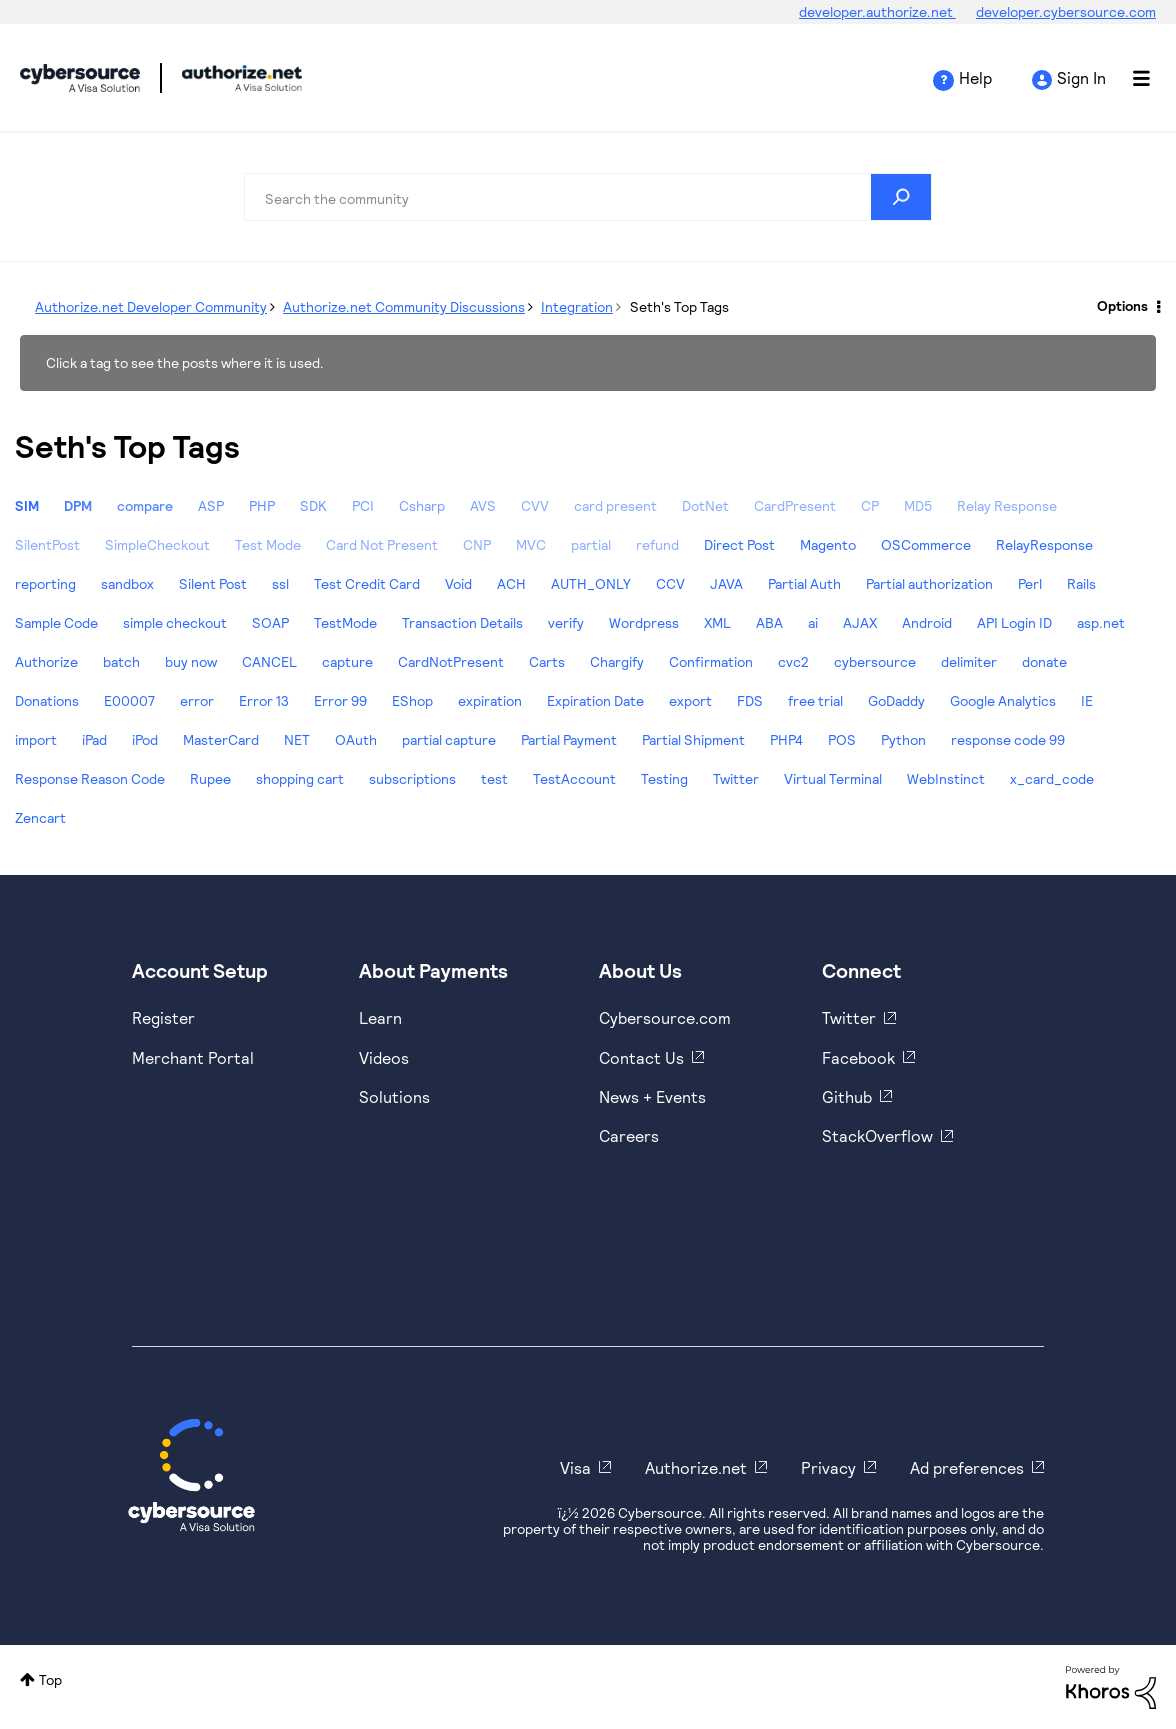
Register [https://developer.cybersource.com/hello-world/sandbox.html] (163, 1017)
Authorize (46, 661)
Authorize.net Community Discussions (404, 306)
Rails (1081, 583)
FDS (750, 700)
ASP (211, 505)
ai (813, 622)
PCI (363, 505)
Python (903, 739)
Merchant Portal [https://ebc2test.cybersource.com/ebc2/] (193, 1057)
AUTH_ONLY (591, 583)
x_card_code (1052, 778)
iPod (145, 739)
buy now (191, 661)
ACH (511, 583)
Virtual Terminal (833, 778)
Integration (577, 306)
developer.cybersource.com (1066, 11)
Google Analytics (1003, 700)
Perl (1030, 583)
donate (1044, 661)
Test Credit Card (367, 583)
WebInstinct (946, 778)
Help (975, 77)
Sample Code (56, 622)
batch (121, 661)
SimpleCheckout (157, 544)
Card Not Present (382, 544)
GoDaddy (896, 700)
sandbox (127, 583)
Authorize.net (696, 1467)
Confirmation (711, 661)
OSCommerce (926, 544)
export (690, 700)
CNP (477, 544)
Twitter (736, 778)
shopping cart (300, 778)
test (494, 778)
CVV (535, 505)
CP (870, 505)
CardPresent (795, 505)
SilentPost (47, 544)
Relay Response (1007, 505)
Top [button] (50, 1679)
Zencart (40, 817)
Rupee (210, 778)
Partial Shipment (693, 739)
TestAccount (574, 778)
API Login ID (1014, 622)
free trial (815, 700)
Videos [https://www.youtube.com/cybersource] (384, 1057)
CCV (670, 583)
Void (458, 583)
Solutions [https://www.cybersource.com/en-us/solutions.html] (394, 1096)
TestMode (345, 622)
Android (927, 622)
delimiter (969, 661)
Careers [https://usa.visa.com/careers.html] (629, 1135)
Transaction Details (462, 622)
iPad (94, 739)
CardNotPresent (451, 661)
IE (1087, 700)
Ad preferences (967, 1467)
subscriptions (412, 778)
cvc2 (793, 661)
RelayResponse (1044, 544)
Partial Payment (569, 739)
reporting (45, 583)
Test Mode (268, 544)
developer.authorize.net (877, 11)
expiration (490, 700)
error (197, 700)
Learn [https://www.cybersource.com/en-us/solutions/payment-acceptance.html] (380, 1017)
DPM (78, 505)
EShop (412, 700)
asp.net (1101, 622)
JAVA (726, 583)
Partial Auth (804, 583)
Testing (664, 778)
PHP (262, 505)
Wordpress (644, 622)
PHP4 (786, 739)
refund (657, 544)
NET (297, 739)
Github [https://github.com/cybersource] (847, 1096)
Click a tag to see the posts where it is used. (185, 362)
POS (842, 739)
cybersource (875, 661)
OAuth (356, 739)
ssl (280, 583)
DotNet (705, 505)
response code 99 (1008, 739)
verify (566, 622)
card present (615, 505)
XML (717, 622)
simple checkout (175, 622)
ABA (769, 622)
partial (591, 544)
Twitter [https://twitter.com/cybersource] (849, 1017)
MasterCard (221, 739)
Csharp (422, 505)
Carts (547, 661)
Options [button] (1122, 305)
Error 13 (264, 700)
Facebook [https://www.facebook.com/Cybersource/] (858, 1057)
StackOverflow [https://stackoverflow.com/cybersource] (877, 1135)
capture (347, 661)
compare (145, 505)
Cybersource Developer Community (80, 78)
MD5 (918, 505)
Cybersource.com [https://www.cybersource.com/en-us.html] (665, 1017)
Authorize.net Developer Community (151, 306)
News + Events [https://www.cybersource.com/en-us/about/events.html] (652, 1096)
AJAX (860, 622)
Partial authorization (929, 583)
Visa (575, 1467)
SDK (313, 505)
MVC (531, 544)
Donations (47, 700)
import (36, 739)
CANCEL (269, 661)
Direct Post (739, 544)
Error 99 (340, 700)
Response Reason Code (90, 778)
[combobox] (588, 197)
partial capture (449, 739)
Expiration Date (595, 700)
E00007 (129, 700)
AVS (483, 505)
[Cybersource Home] (191, 1475)
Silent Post (213, 583)
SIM (27, 505)
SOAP (270, 622)
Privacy (828, 1467)
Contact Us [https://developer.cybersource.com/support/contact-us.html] (641, 1057)
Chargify (617, 661)
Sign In (1081, 77)
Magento (828, 544)
